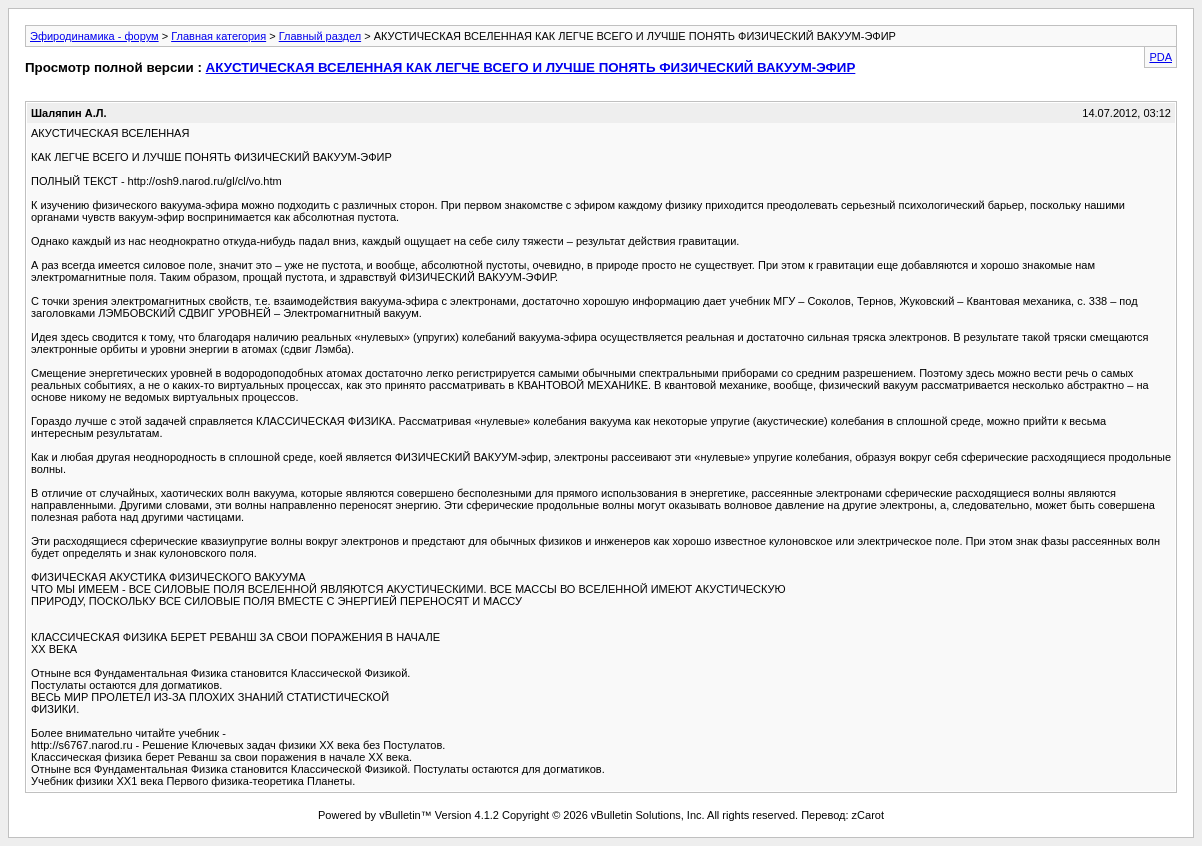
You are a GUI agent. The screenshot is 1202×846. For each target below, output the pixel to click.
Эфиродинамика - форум (94, 36)
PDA (1160, 57)
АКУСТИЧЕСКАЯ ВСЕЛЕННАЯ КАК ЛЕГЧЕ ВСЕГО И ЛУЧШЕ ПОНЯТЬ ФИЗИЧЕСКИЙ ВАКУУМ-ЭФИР (531, 67)
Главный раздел (320, 36)
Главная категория (218, 36)
